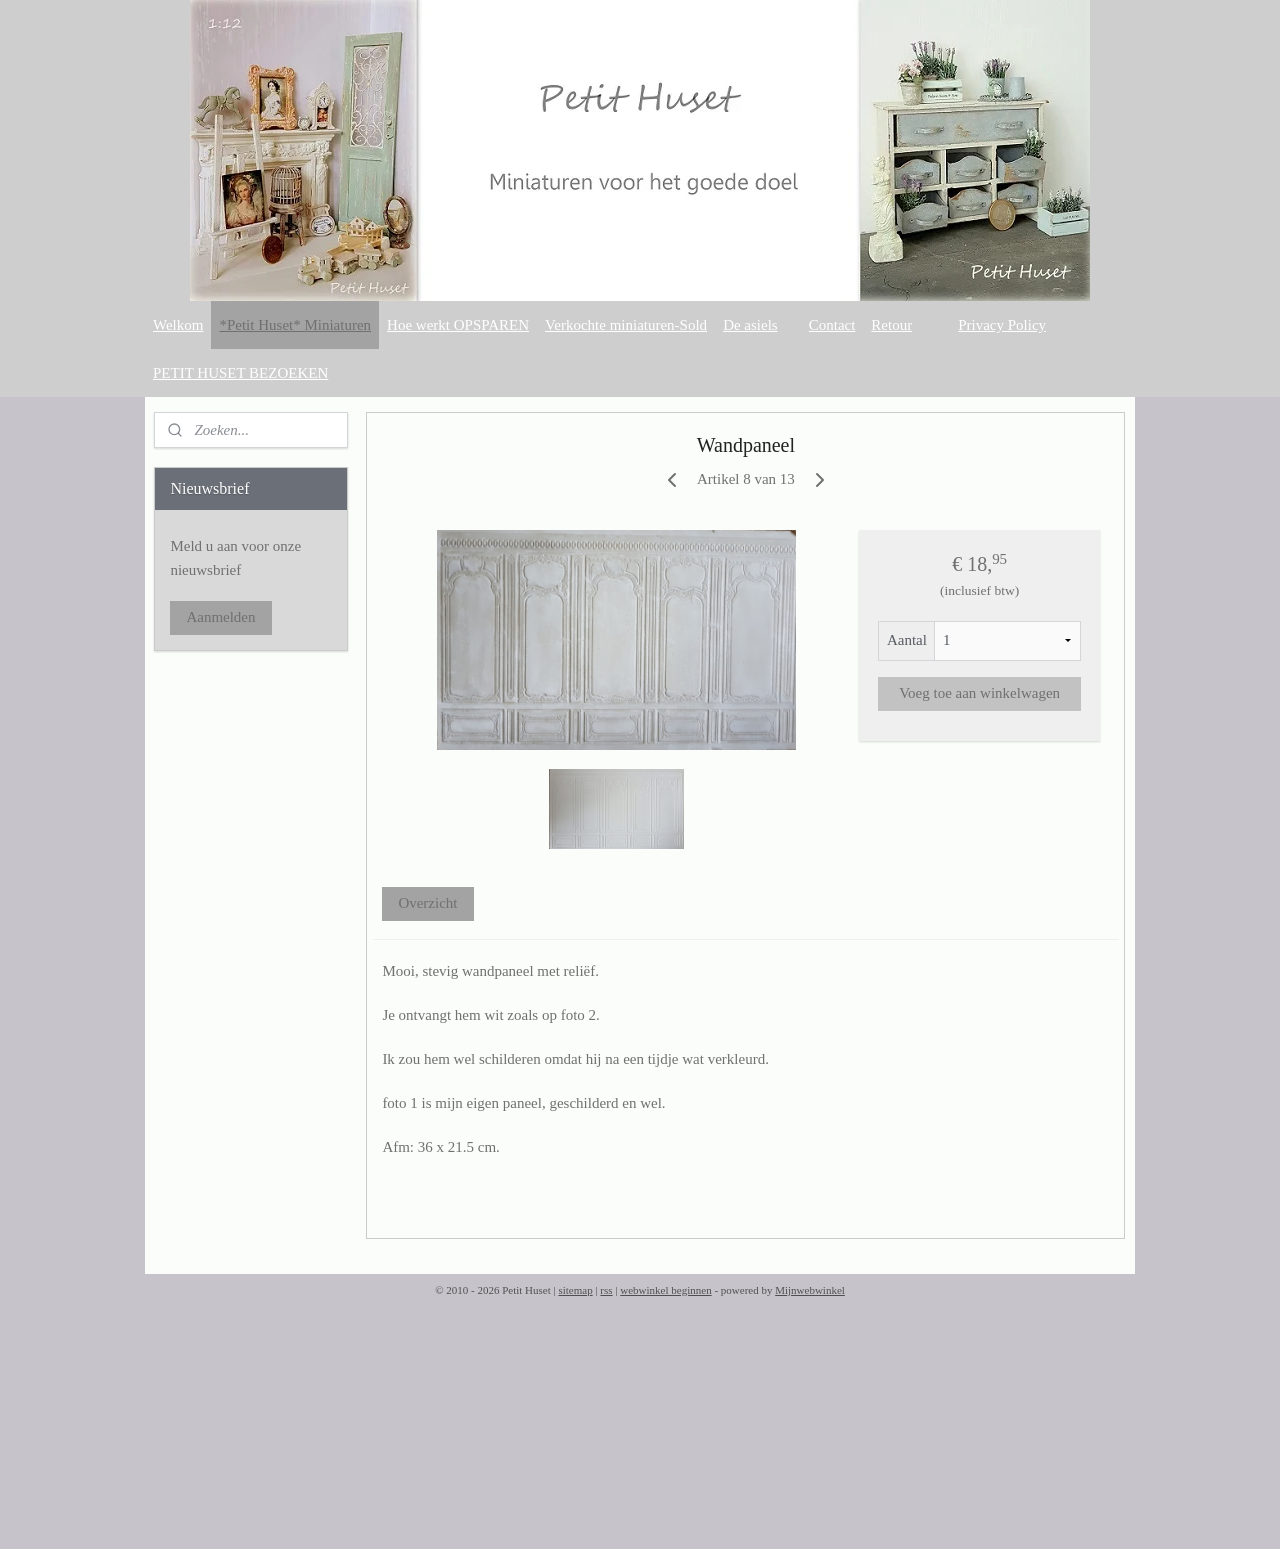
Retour (891, 325)
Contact (832, 325)
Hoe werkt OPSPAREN (458, 325)
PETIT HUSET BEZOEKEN (240, 373)
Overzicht (428, 903)
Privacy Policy (1002, 325)
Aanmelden (220, 617)
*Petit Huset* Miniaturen (295, 325)
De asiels (750, 325)
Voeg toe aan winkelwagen (979, 693)
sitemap (575, 1290)
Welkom (178, 325)
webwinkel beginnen (665, 1290)
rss (606, 1290)
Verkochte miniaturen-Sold (626, 325)
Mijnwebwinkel (810, 1290)
